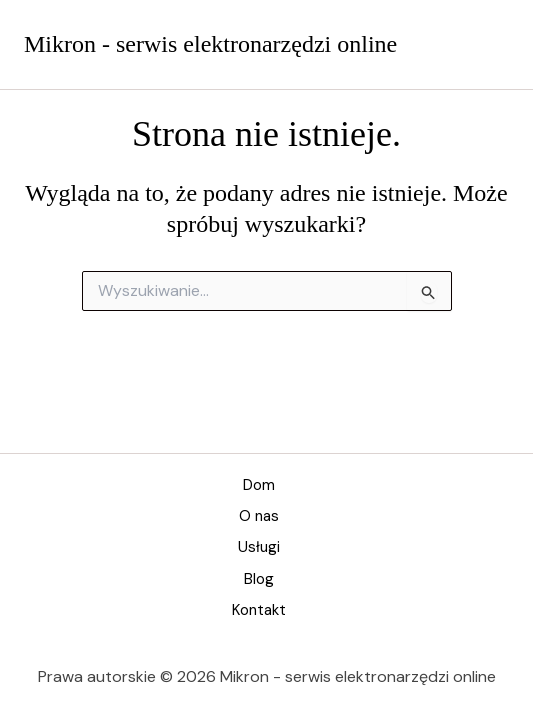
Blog (259, 579)
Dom (259, 485)
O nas (259, 516)
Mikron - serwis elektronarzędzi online (210, 44)
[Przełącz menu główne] (489, 44)
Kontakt (259, 610)
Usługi (259, 547)
